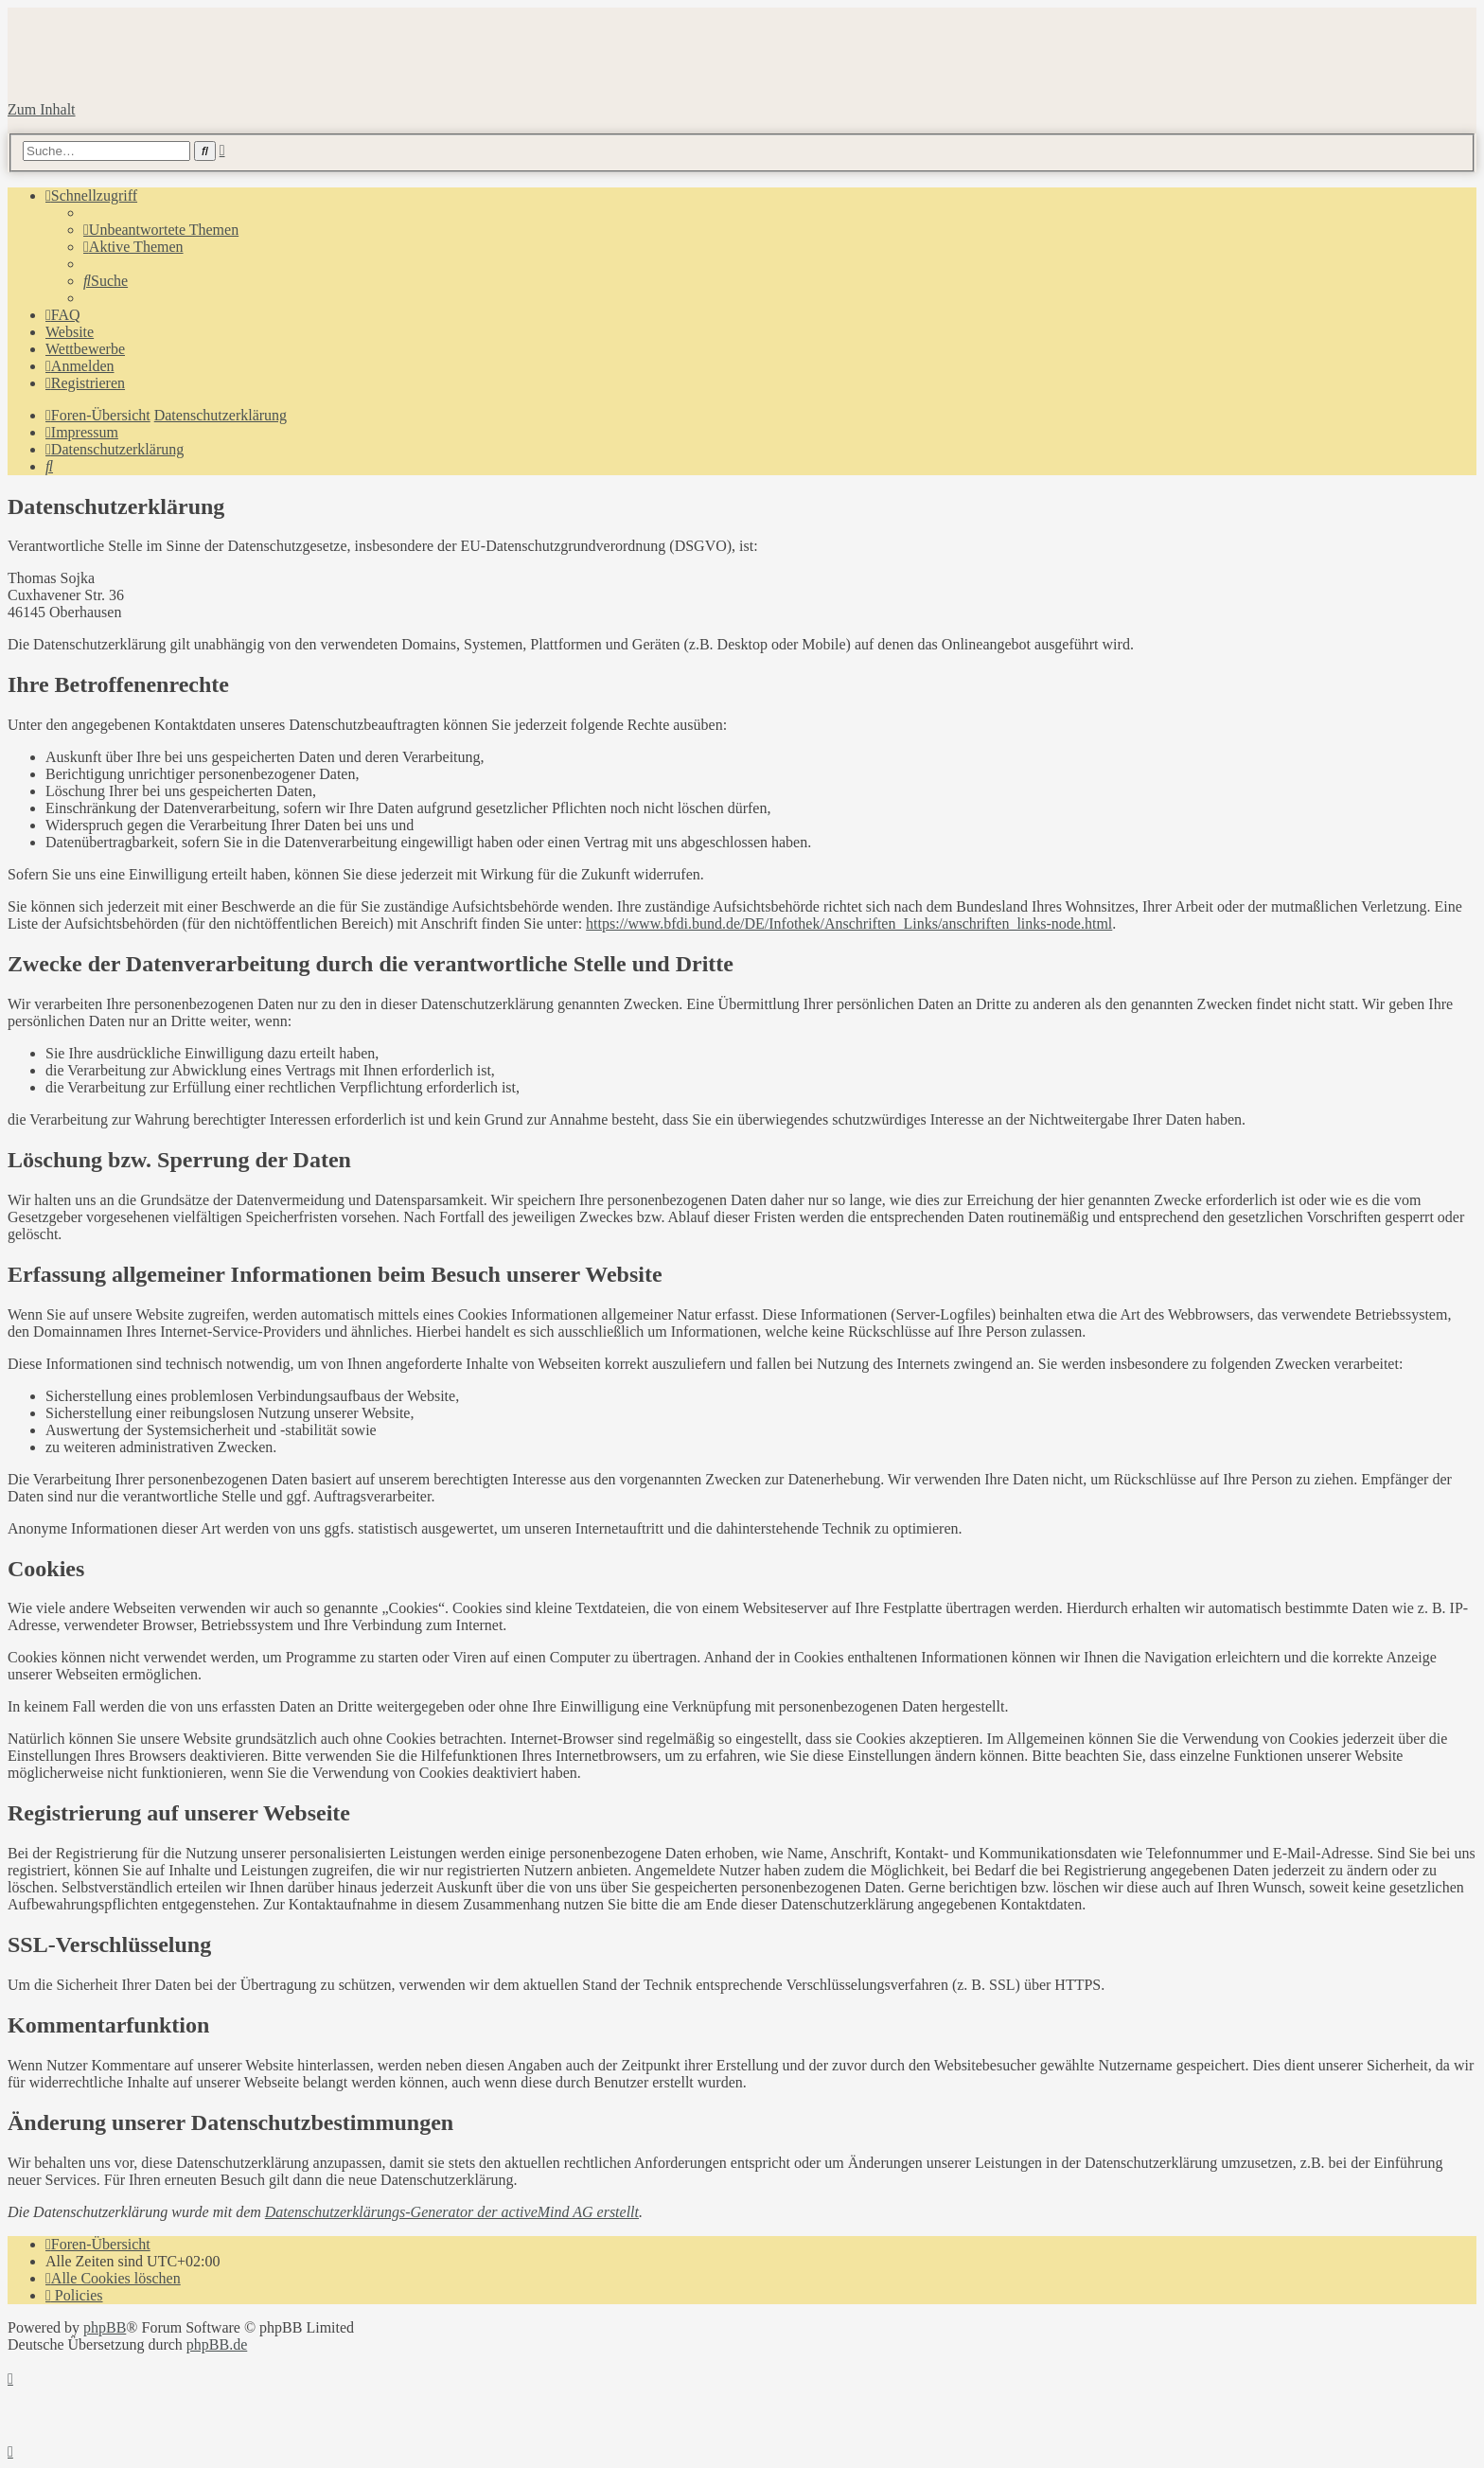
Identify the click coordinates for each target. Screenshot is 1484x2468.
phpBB (104, 2327)
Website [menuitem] (69, 332)
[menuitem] (160, 230)
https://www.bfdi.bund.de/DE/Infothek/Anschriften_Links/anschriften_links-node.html (849, 923)
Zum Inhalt (42, 109)
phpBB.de (216, 2344)
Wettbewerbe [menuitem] (85, 349)
